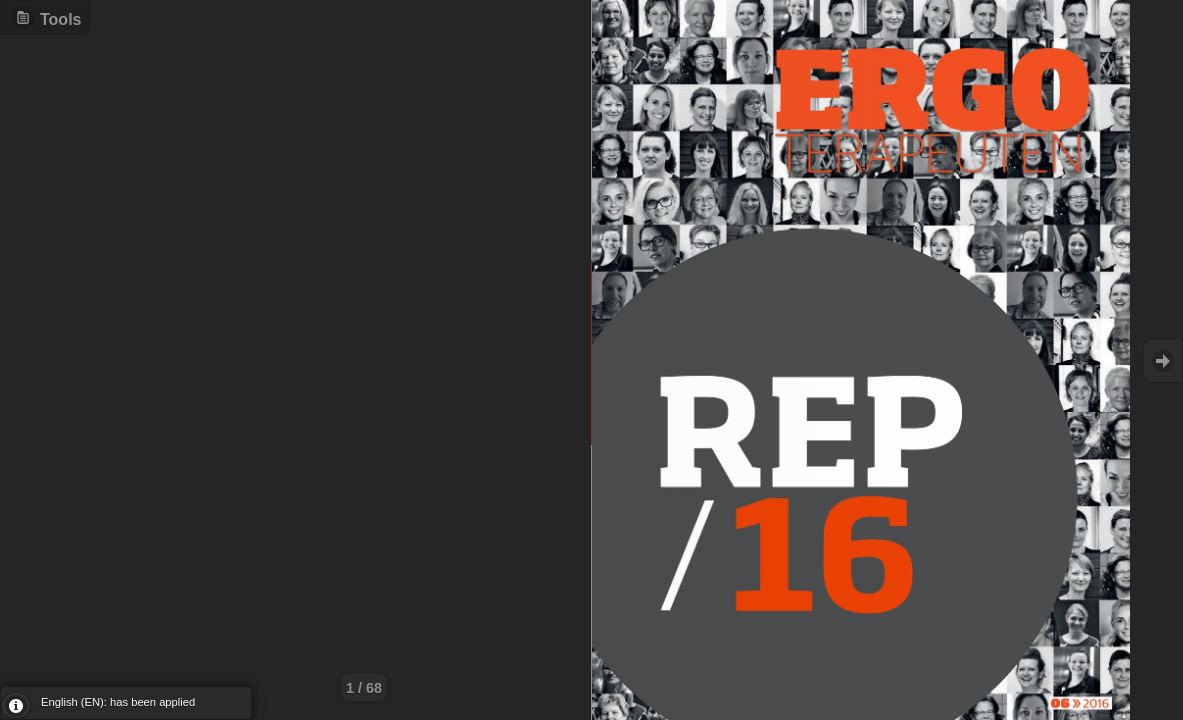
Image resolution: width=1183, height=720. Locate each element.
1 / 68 (364, 688)
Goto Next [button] (1163, 360)
